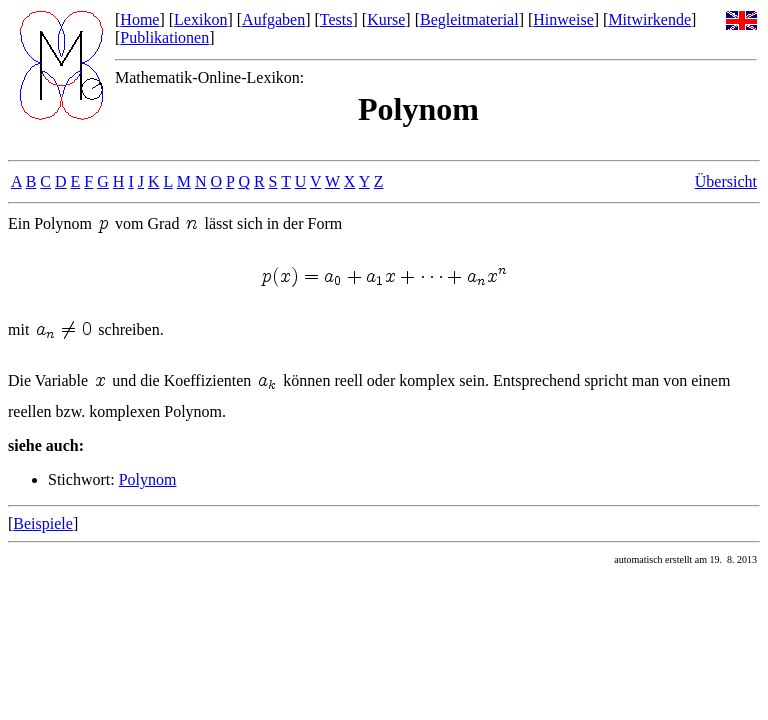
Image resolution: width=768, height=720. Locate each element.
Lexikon (200, 19)
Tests (336, 19)
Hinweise (563, 19)
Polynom (148, 479)
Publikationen (164, 37)
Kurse (386, 19)
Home (139, 19)
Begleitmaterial (469, 19)
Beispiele (43, 523)
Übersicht (726, 181)
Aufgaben (273, 19)
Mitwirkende (649, 19)
